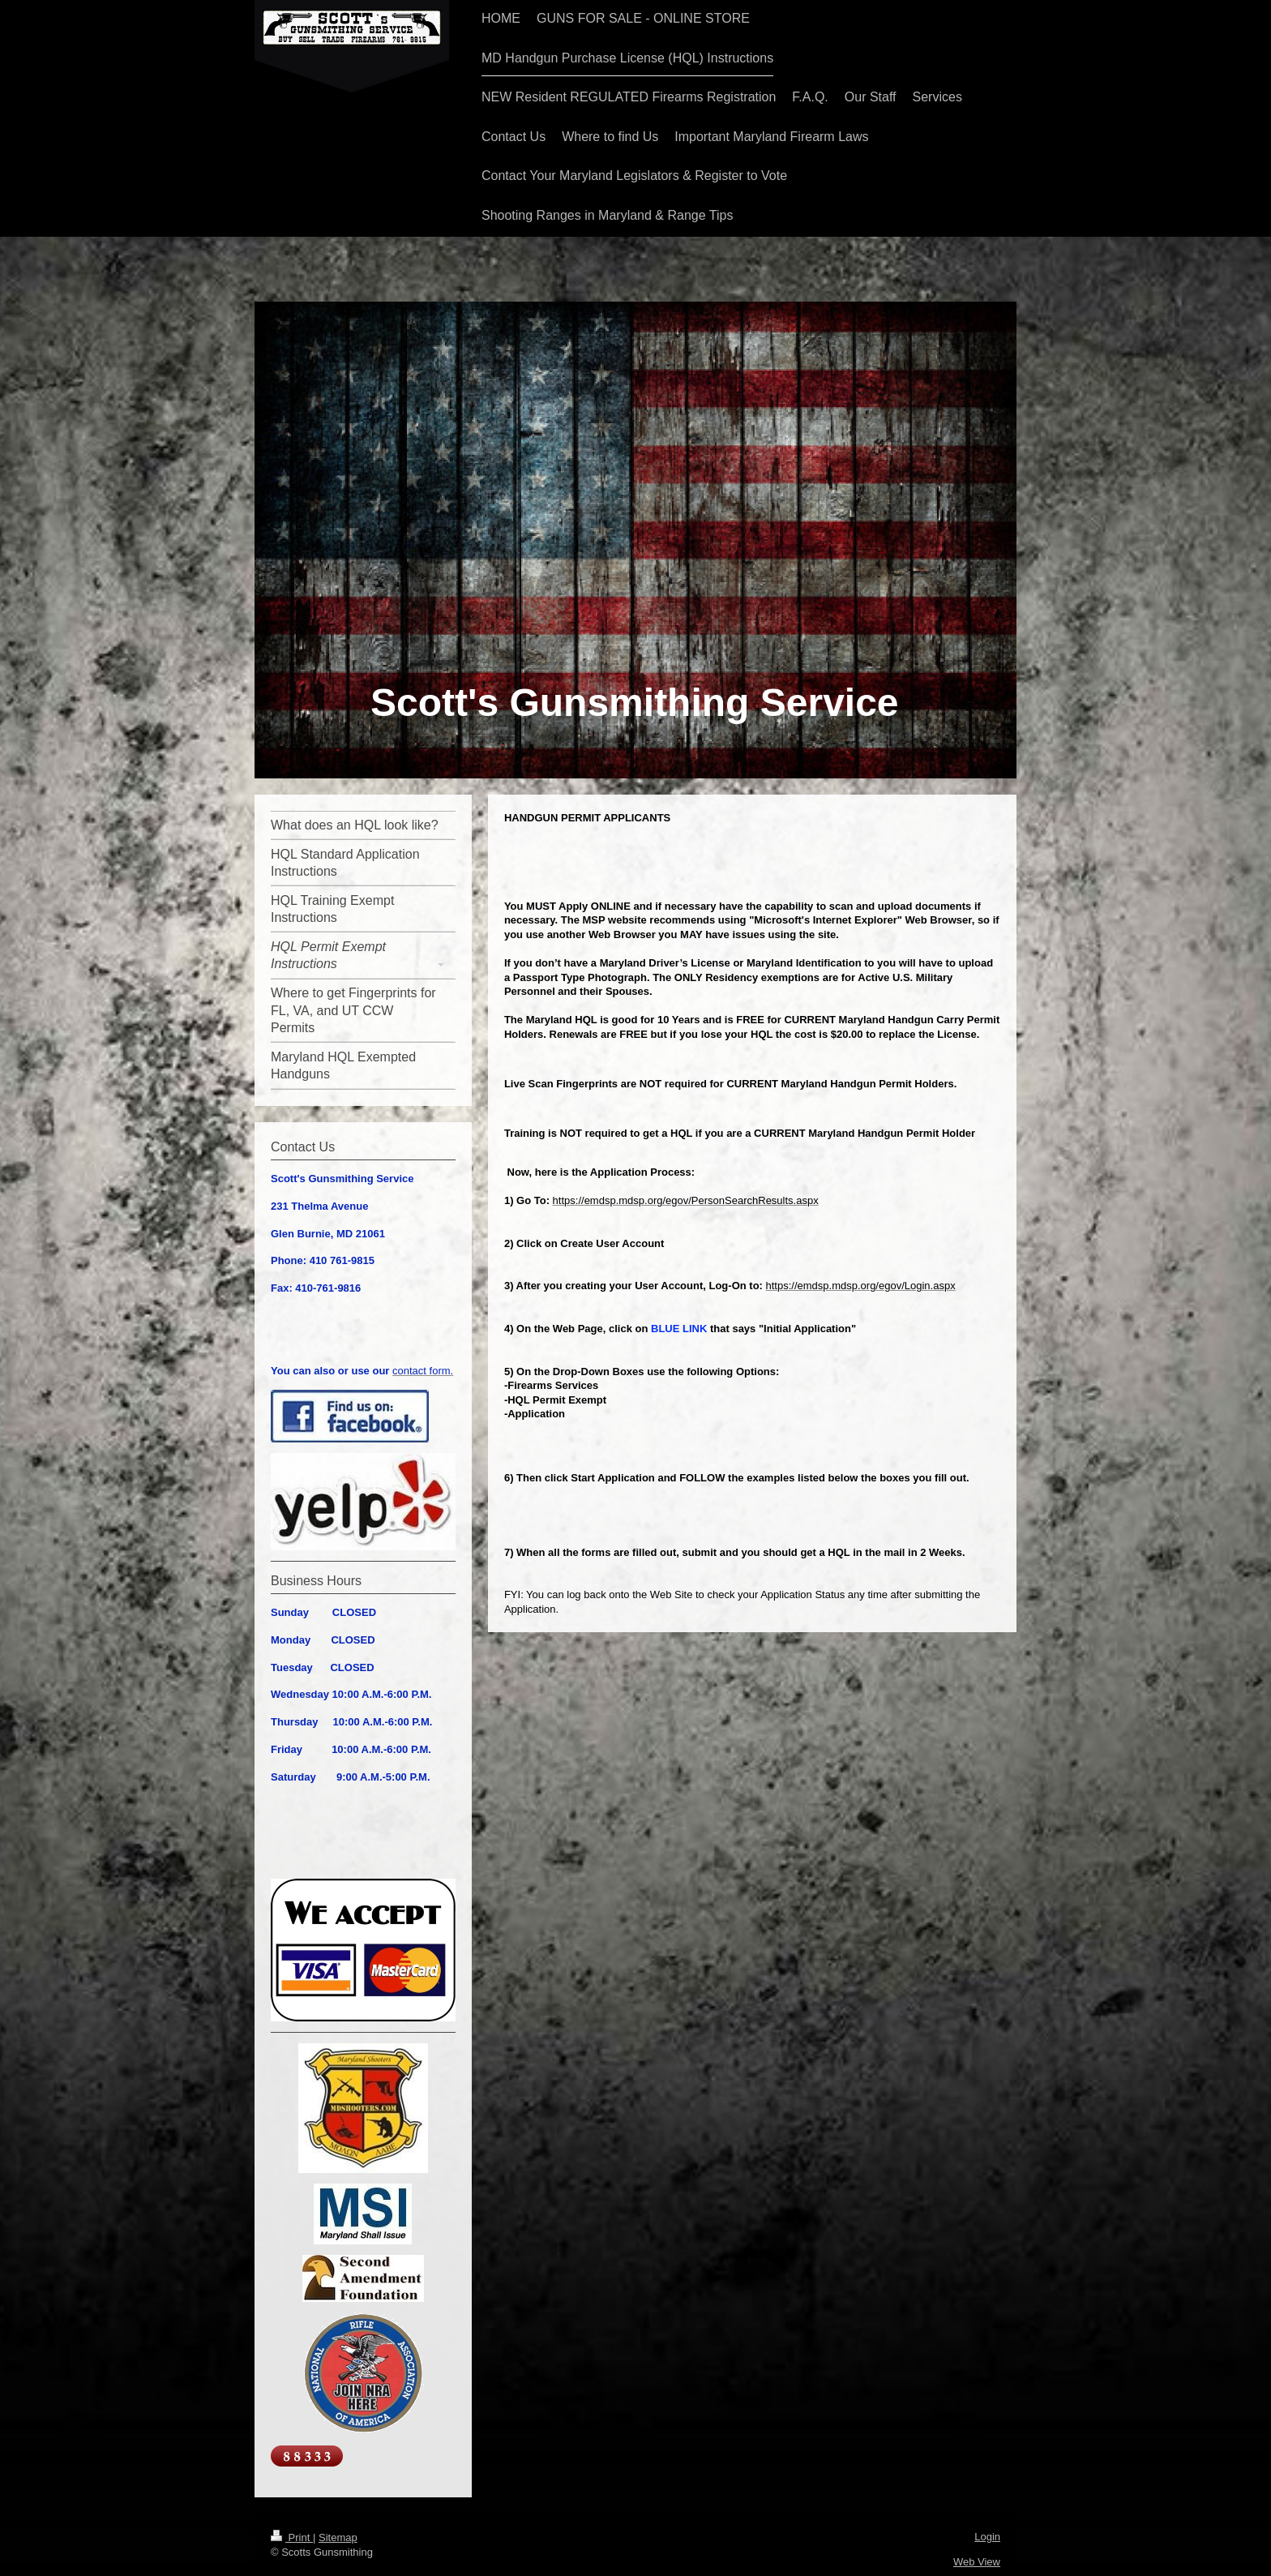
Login (987, 2537)
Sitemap (338, 2537)
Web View (976, 2562)
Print (292, 2537)
